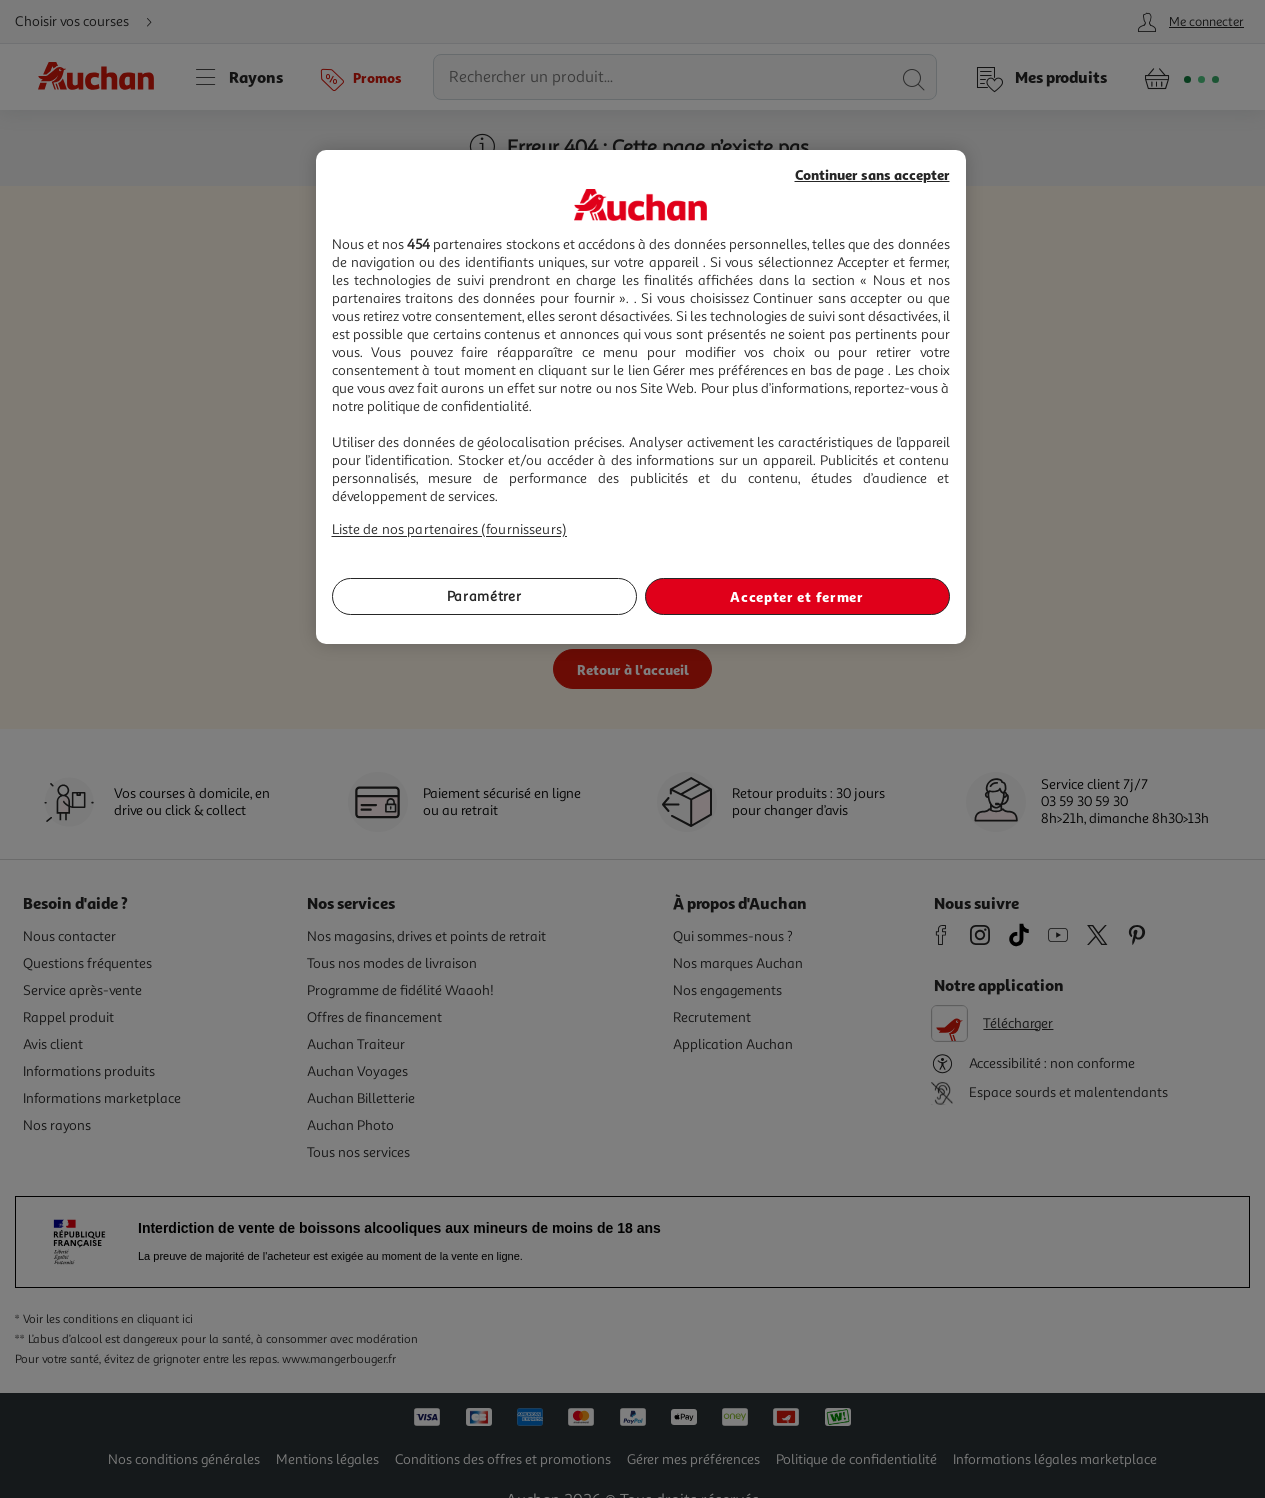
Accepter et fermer (797, 596)
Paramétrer (484, 596)
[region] (641, 397)
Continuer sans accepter (872, 174)
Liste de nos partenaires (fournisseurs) (449, 529)
